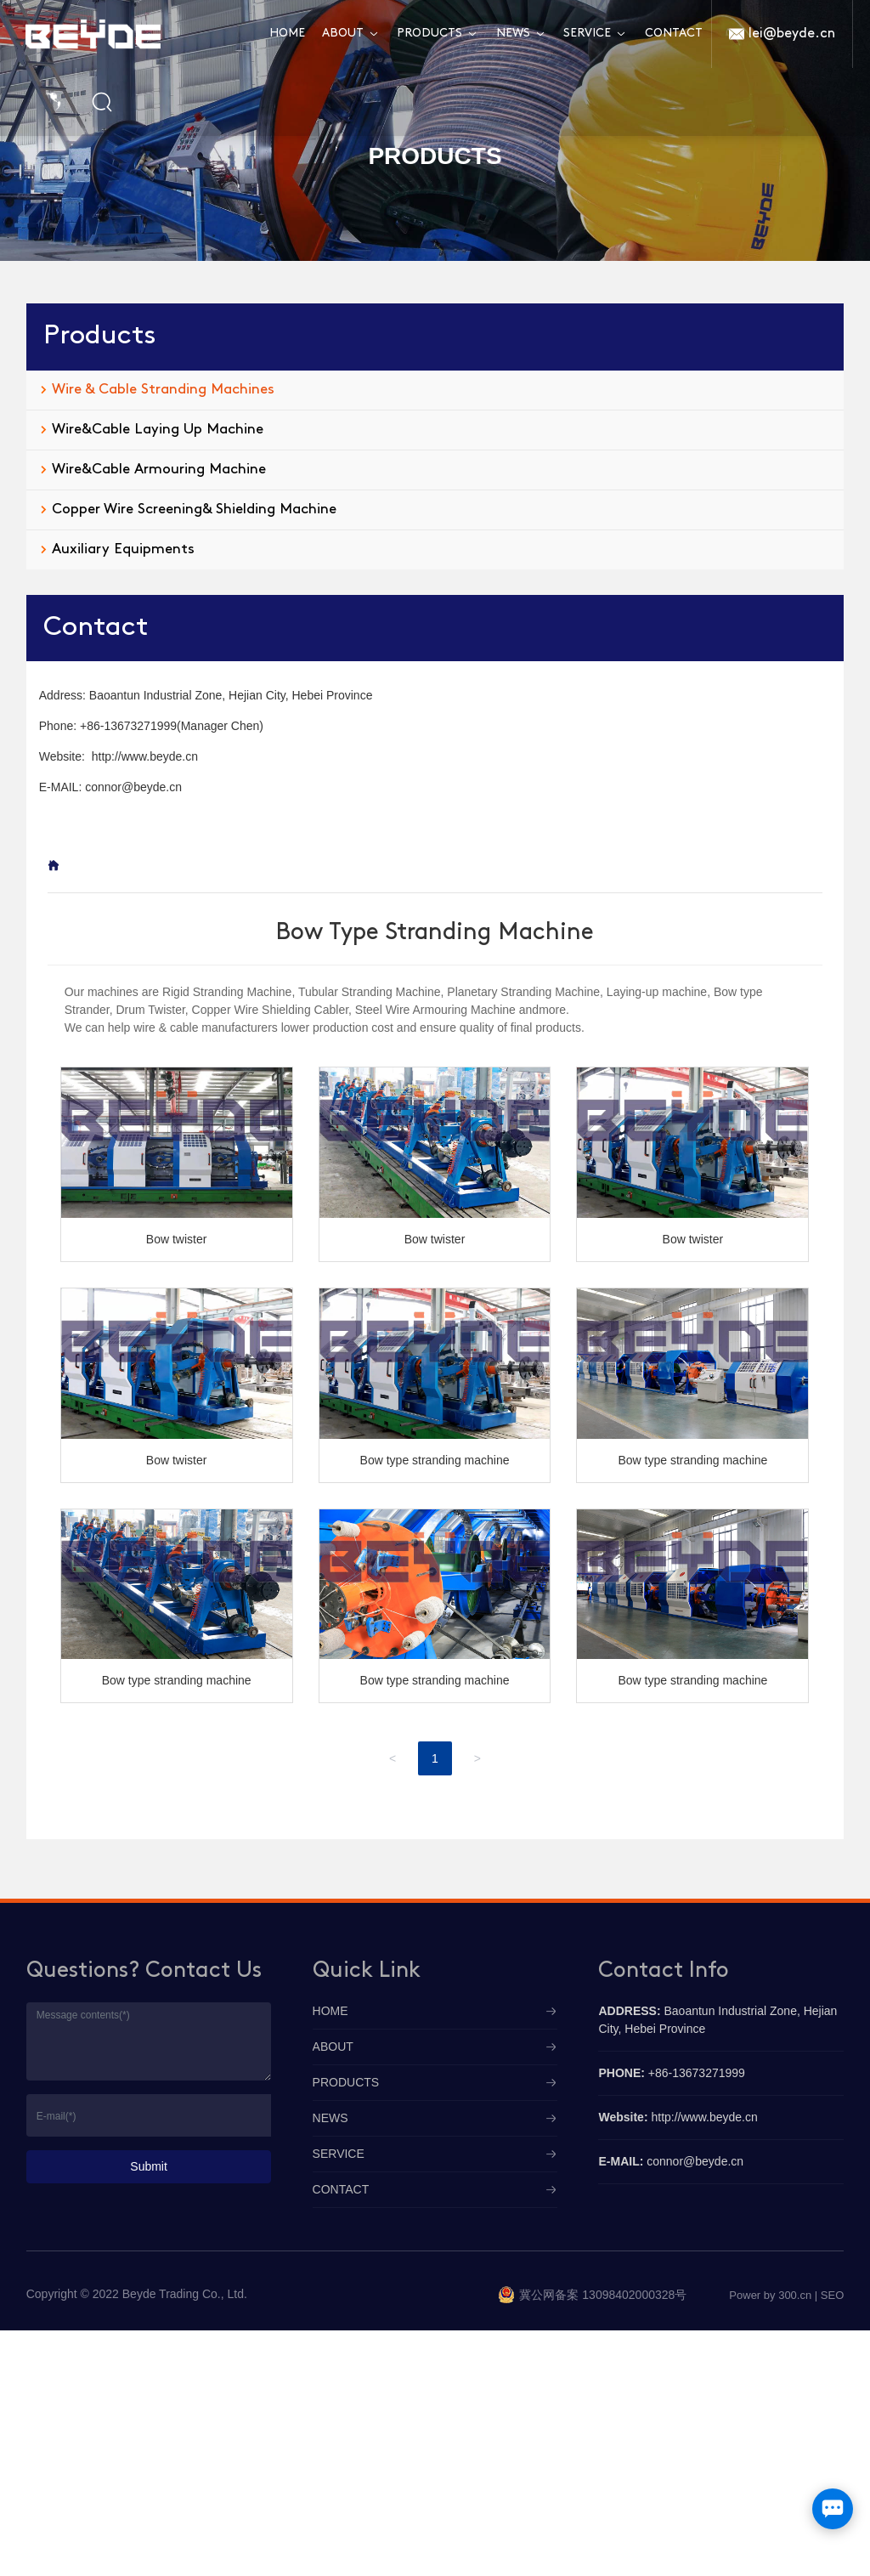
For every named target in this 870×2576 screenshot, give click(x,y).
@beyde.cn (151, 787)
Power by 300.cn (770, 2295)
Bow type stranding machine (435, 1460)
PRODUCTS (434, 156)
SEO (832, 2295)
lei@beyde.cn (792, 34)
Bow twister (176, 1239)
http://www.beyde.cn (145, 756)
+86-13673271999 (128, 726)
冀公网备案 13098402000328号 (602, 2294)
